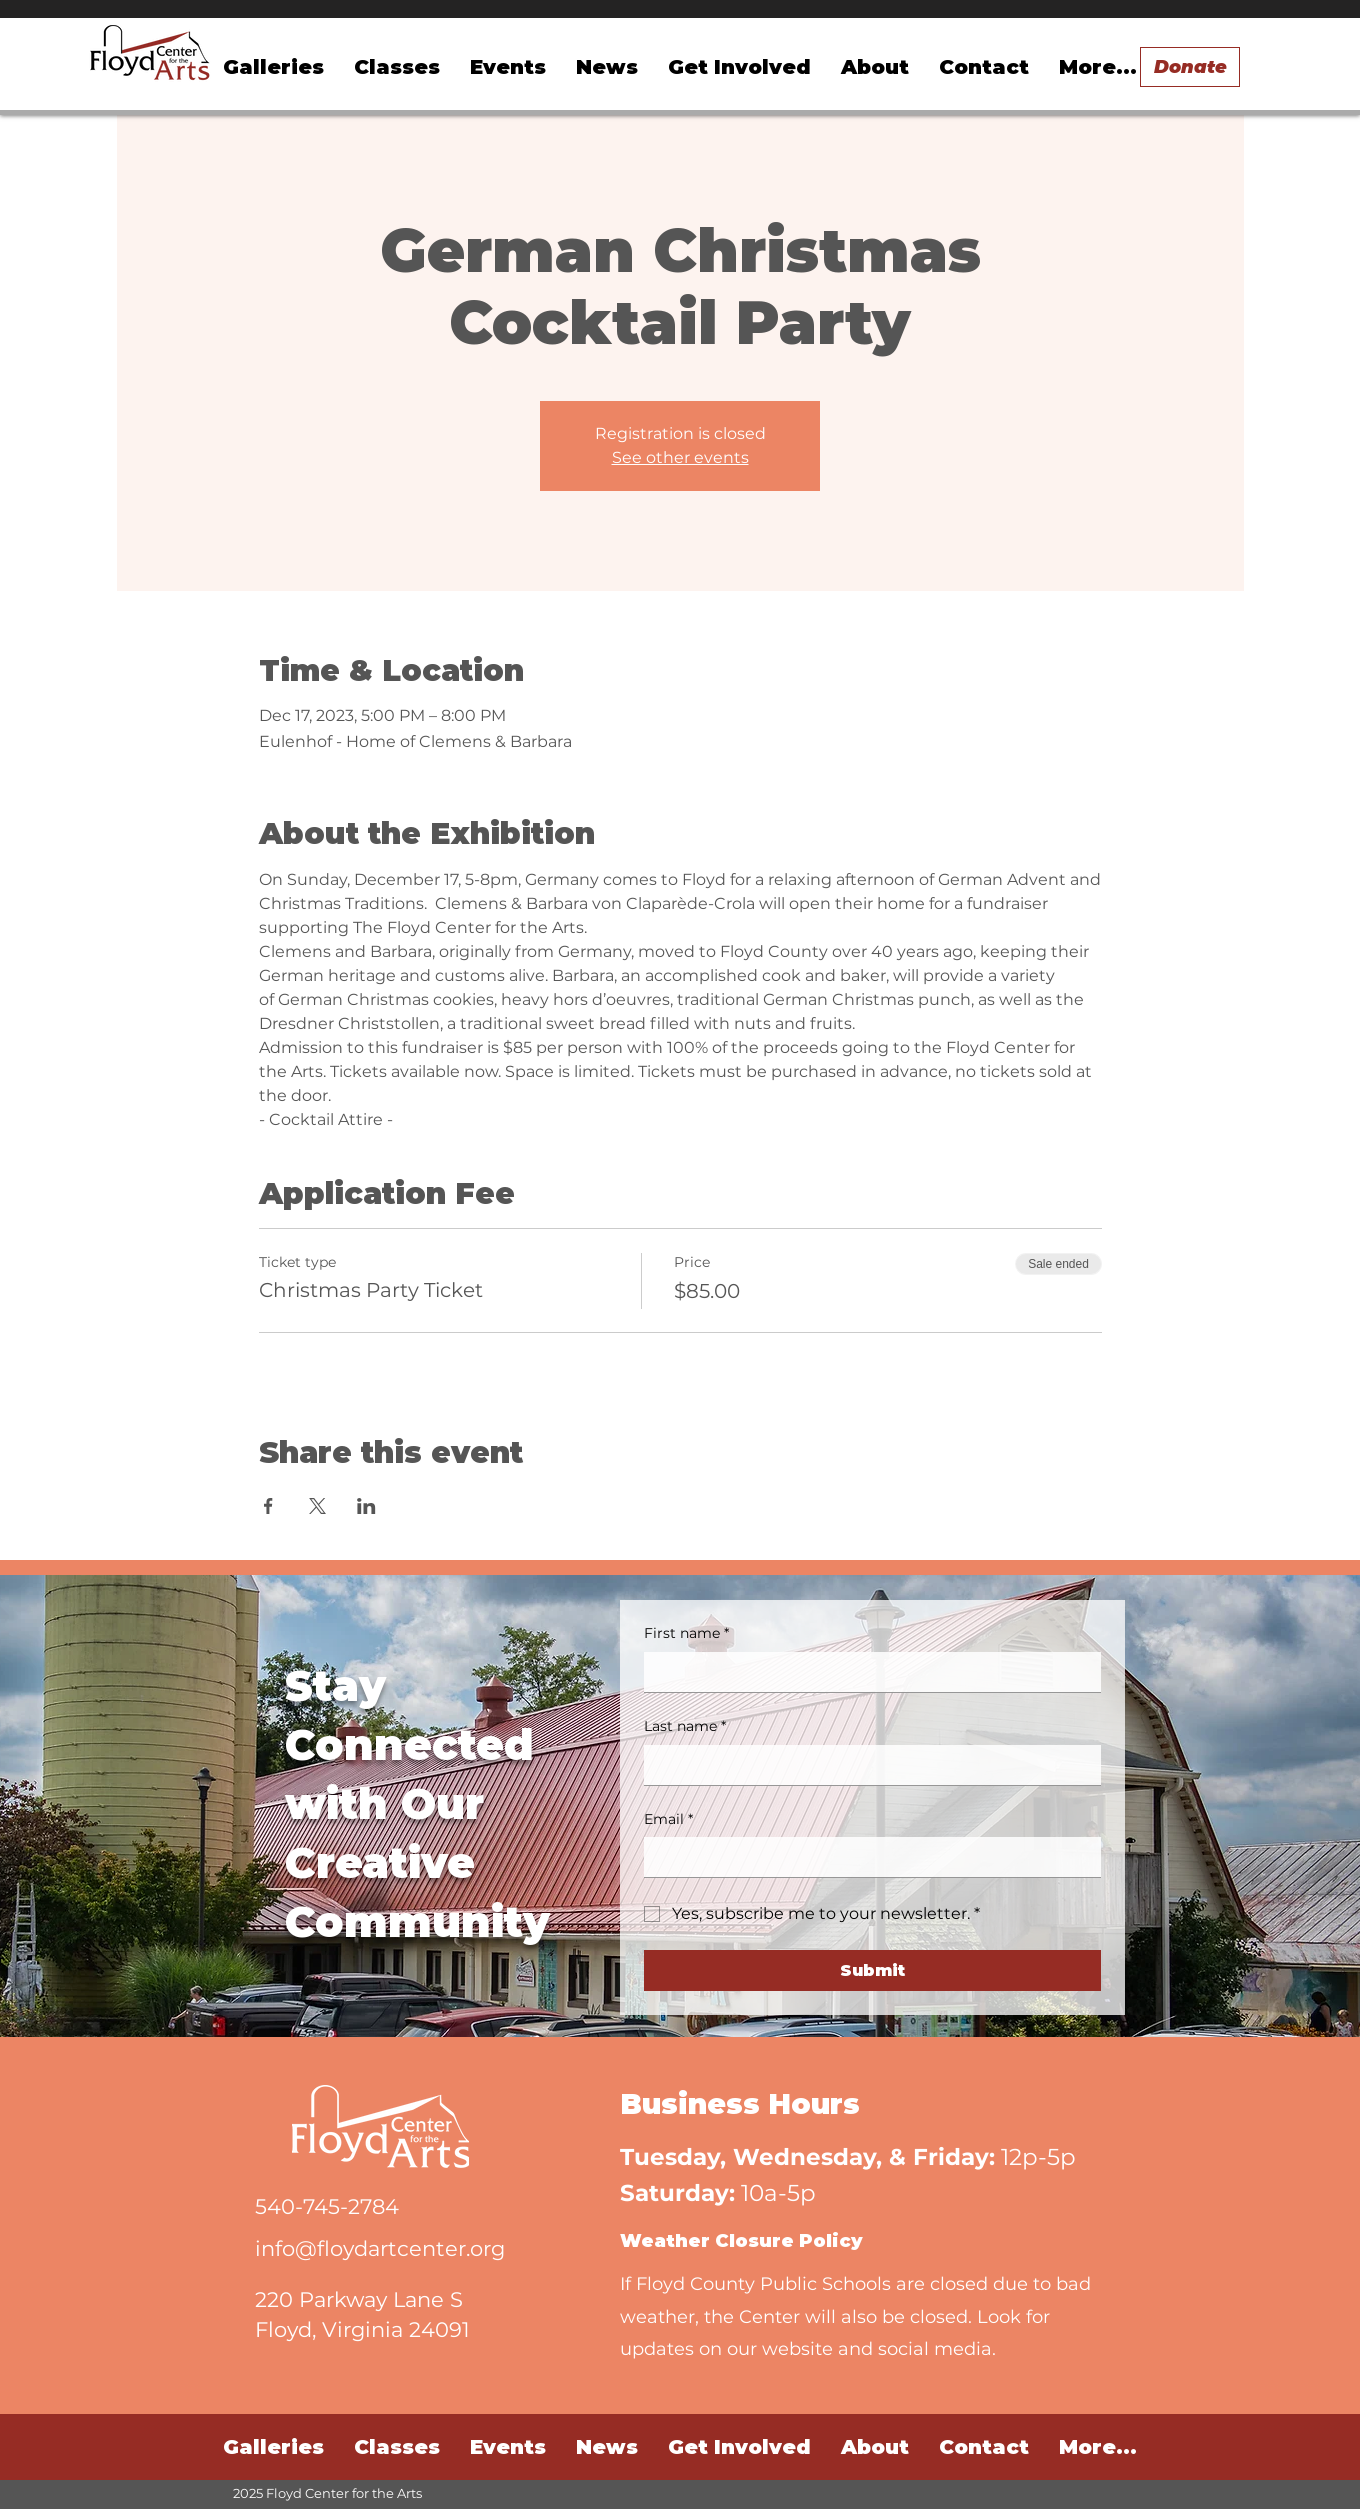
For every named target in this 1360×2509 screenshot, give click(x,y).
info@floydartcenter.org (380, 2248)
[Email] (866, 1857)
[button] (508, 67)
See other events (680, 457)
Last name (685, 1727)
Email (668, 1820)
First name (686, 1634)
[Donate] (1190, 67)
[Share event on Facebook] (268, 1506)
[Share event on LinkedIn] (366, 1506)
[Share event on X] (317, 1506)
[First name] (866, 1672)
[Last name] (866, 1765)
